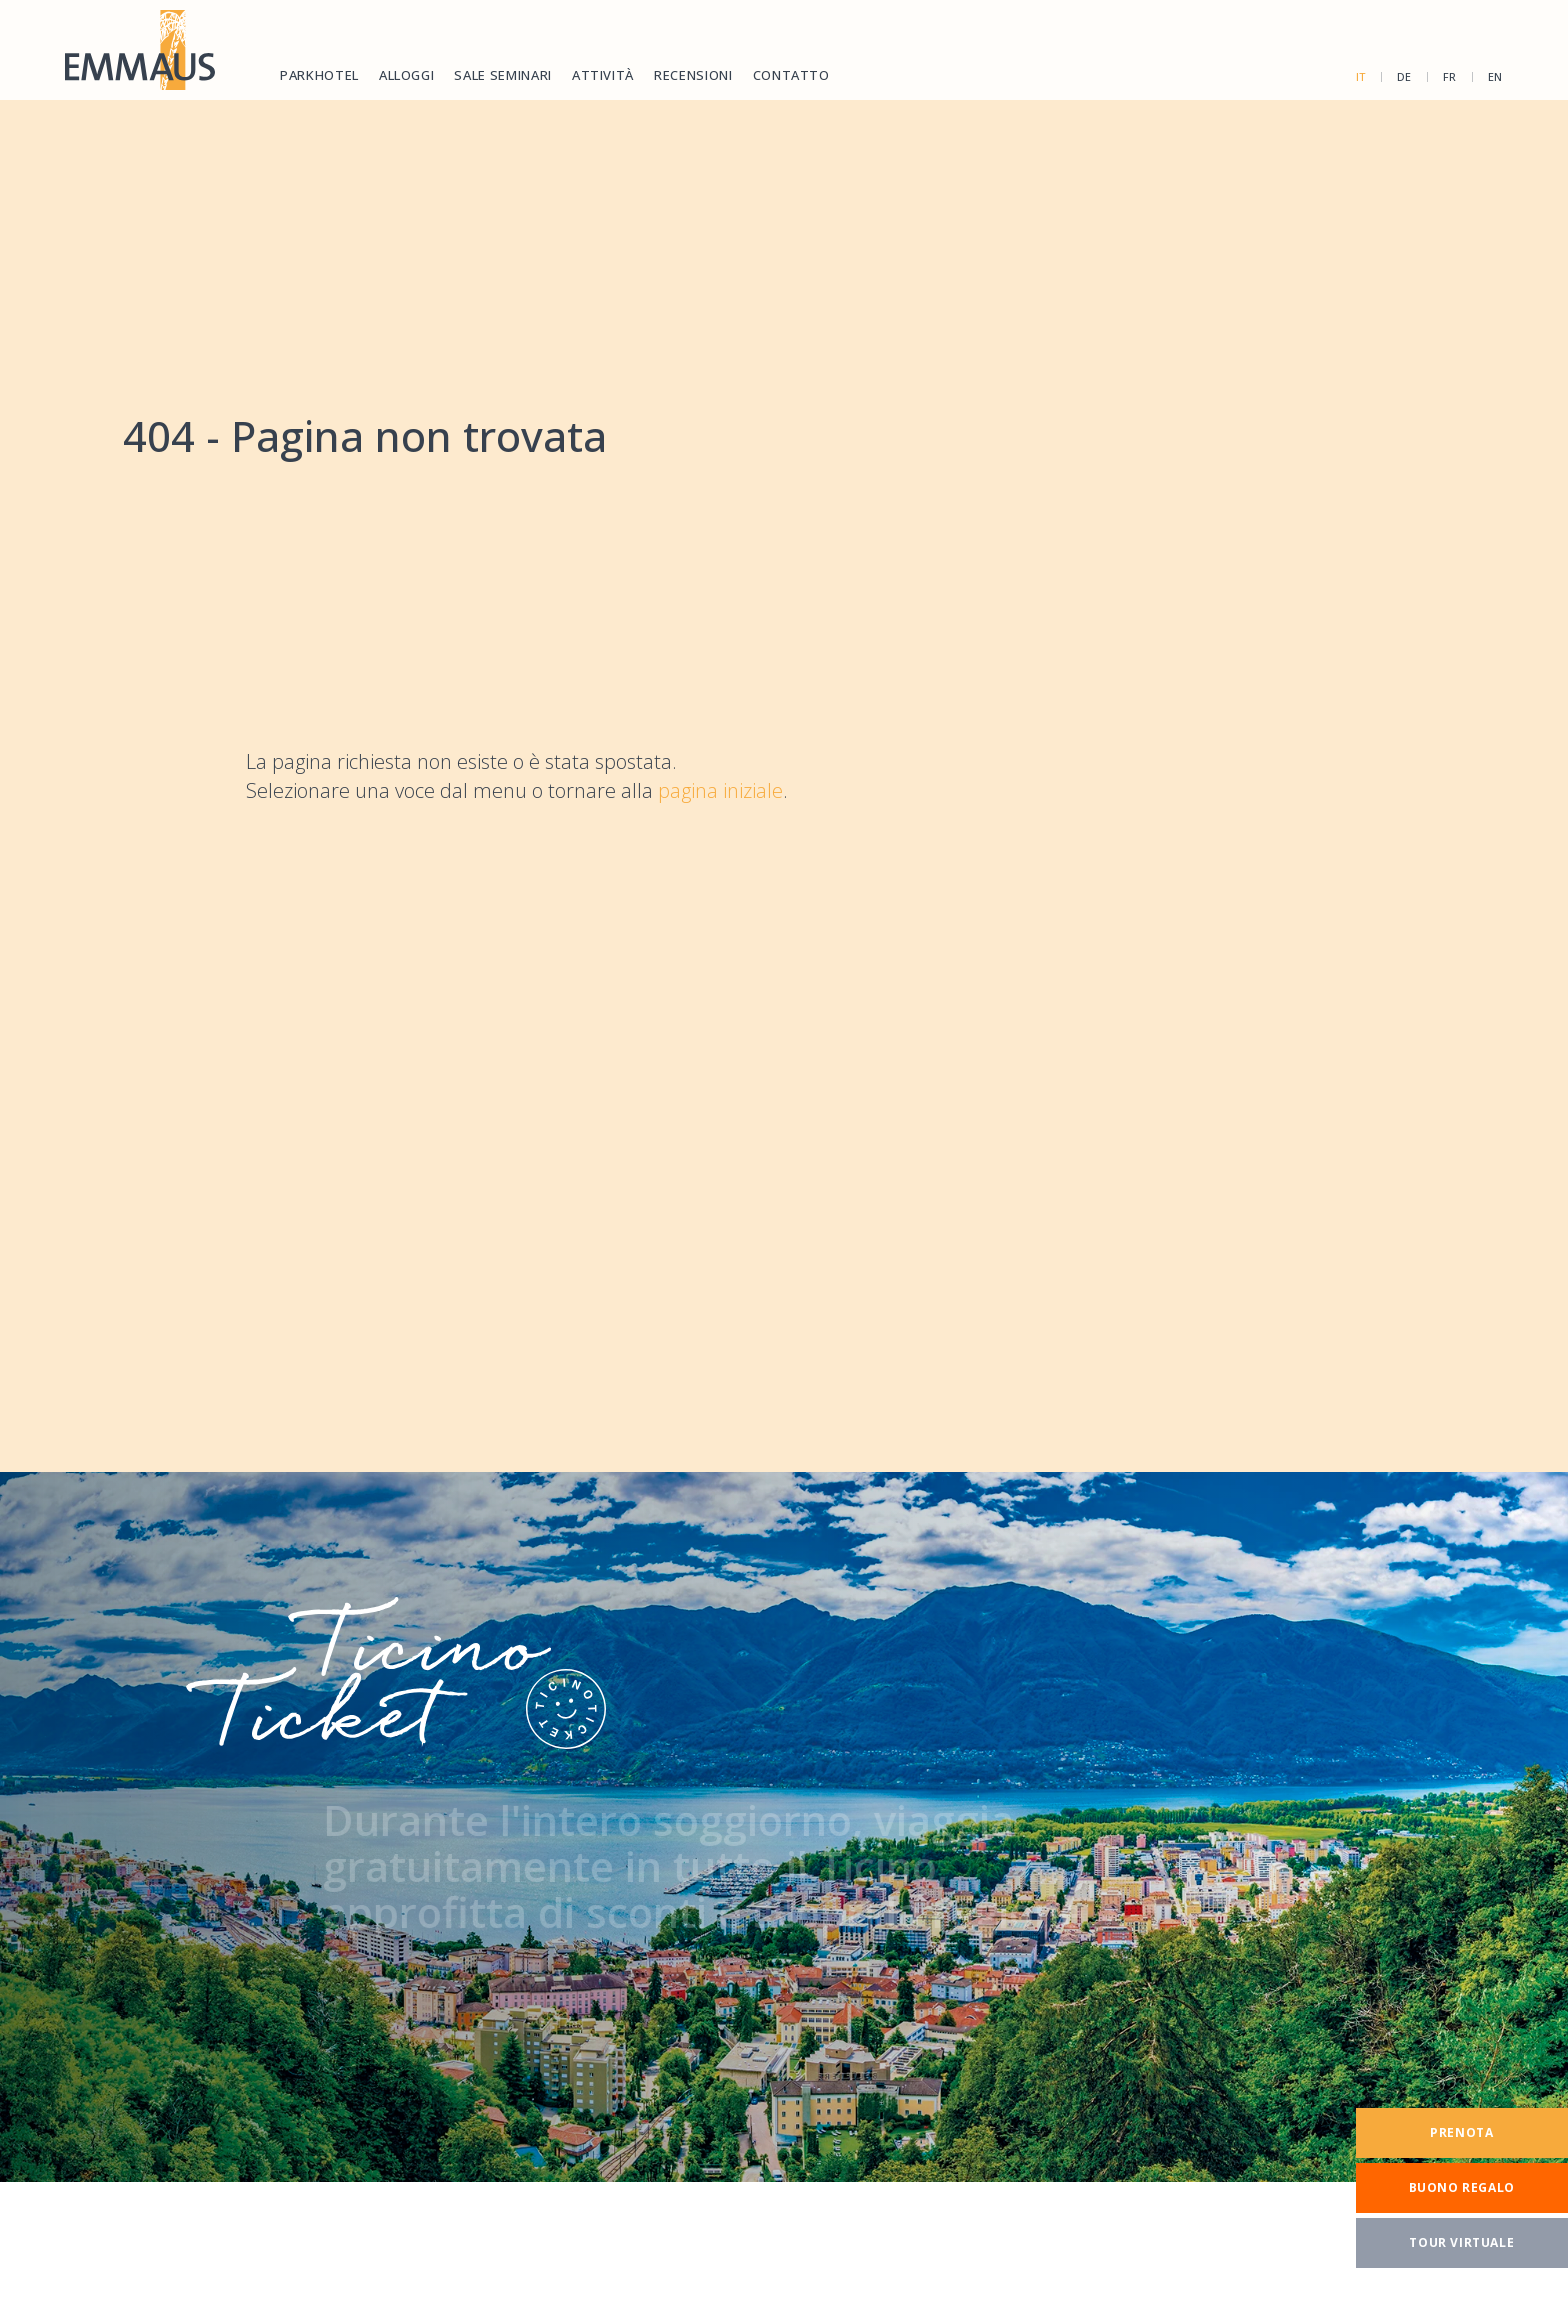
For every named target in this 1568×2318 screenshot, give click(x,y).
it (1361, 76)
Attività (603, 75)
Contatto (791, 75)
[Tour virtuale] (1462, 2243)
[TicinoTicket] (784, 1827)
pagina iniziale (720, 790)
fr (1450, 76)
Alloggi (407, 75)
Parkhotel (319, 75)
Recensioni (693, 75)
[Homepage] (140, 50)
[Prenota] (1462, 2133)
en (1495, 76)
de (1404, 76)
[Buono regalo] (1462, 2188)
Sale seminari (502, 75)
